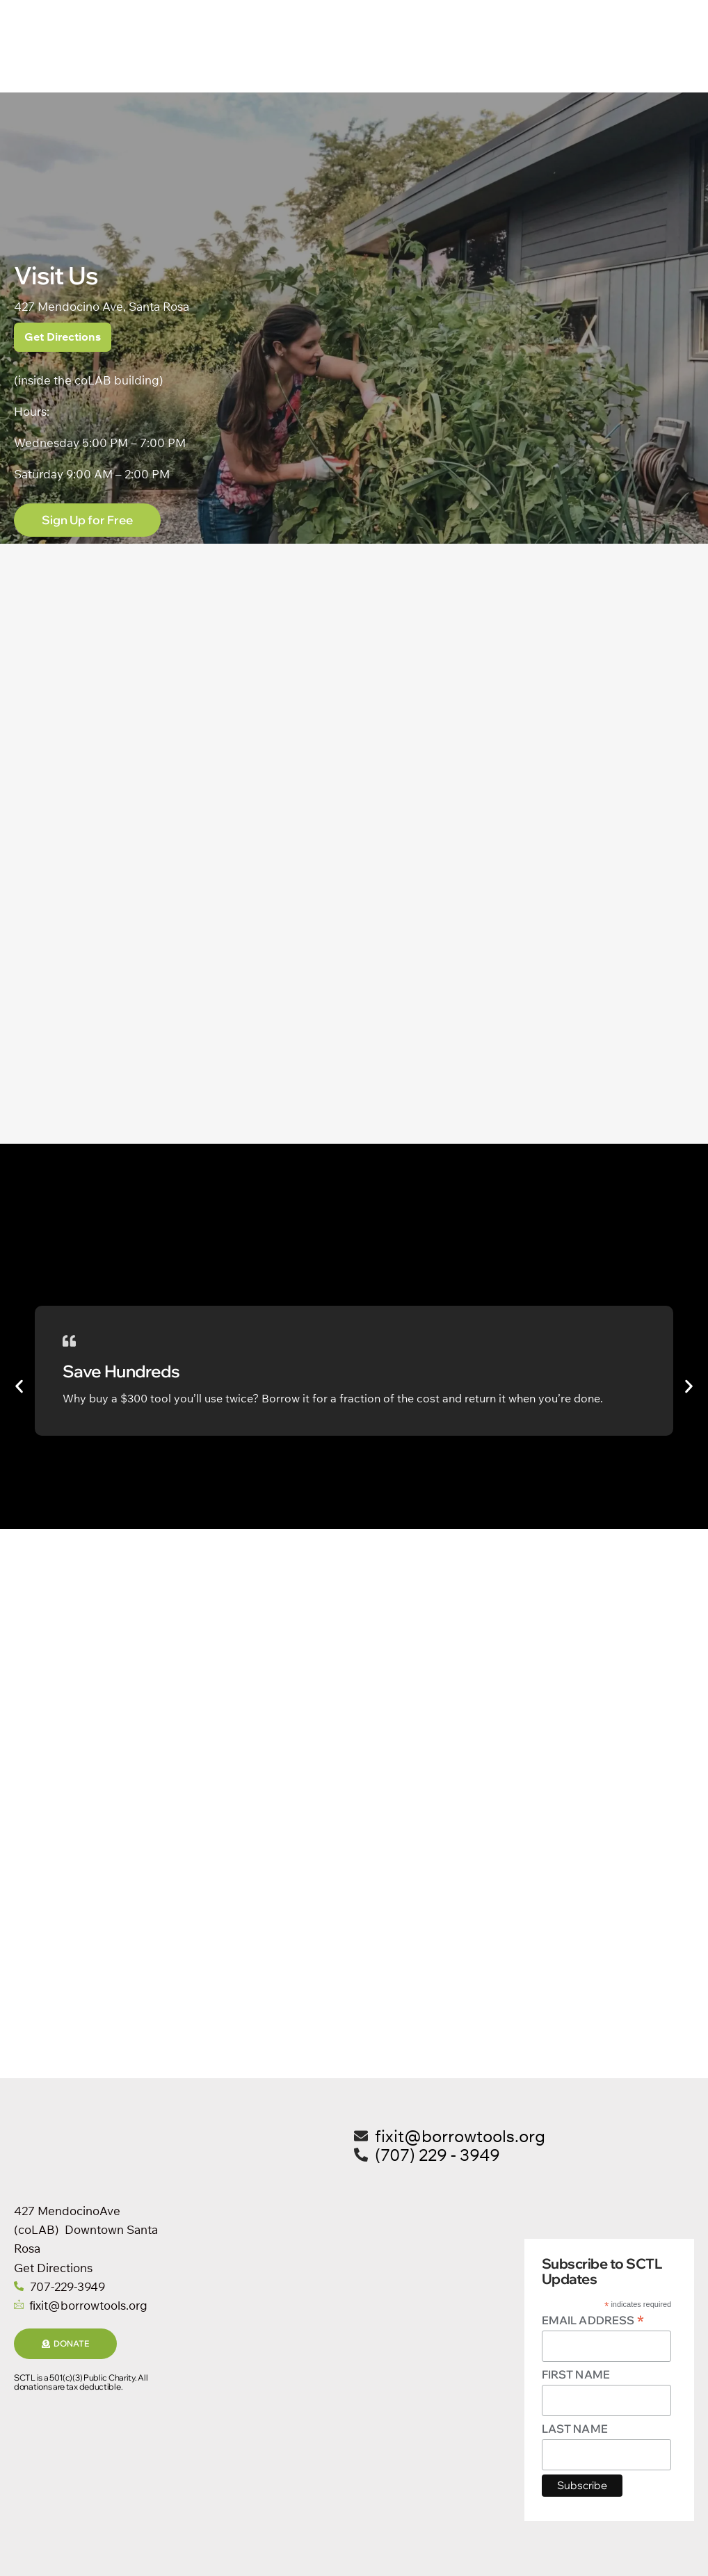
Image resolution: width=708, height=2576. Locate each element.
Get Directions (62, 336)
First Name (576, 2375)
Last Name (575, 2429)
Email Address (593, 2320)
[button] (19, 1386)
